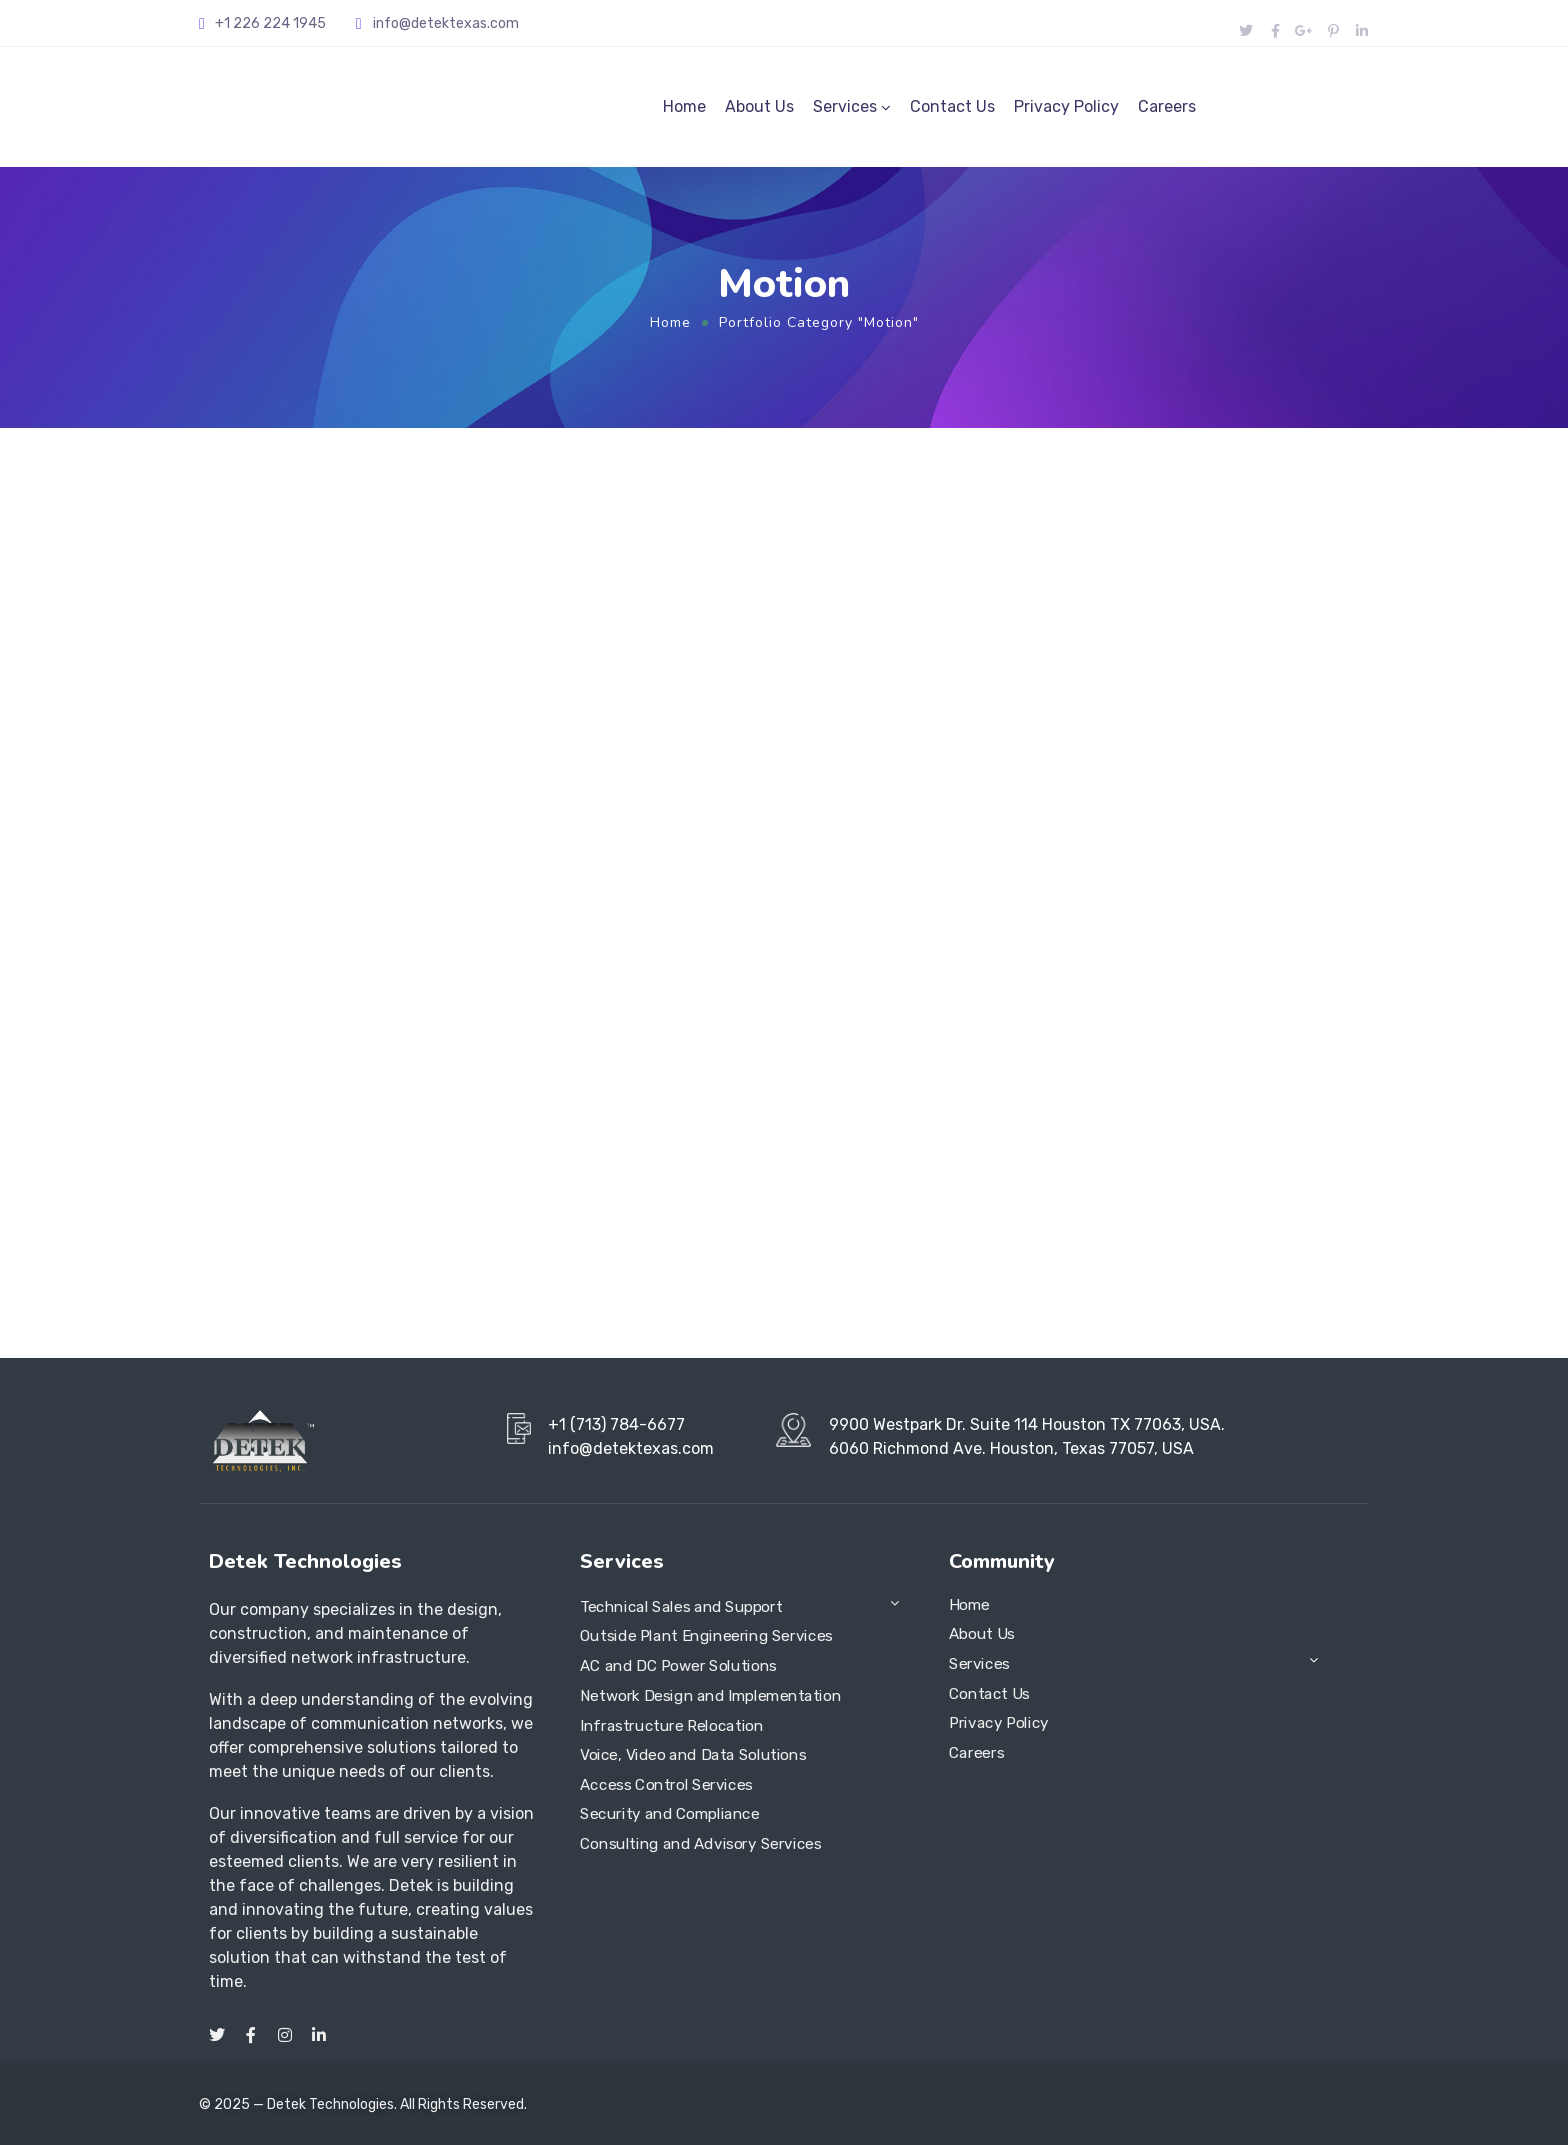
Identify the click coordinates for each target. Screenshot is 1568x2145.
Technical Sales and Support (681, 1607)
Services (845, 106)
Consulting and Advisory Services (700, 1844)
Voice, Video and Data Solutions (693, 1755)
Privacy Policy (1066, 106)
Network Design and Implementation (710, 1696)
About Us (759, 106)
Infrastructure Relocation (671, 1726)
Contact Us (952, 106)
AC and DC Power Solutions (678, 1666)
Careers (1167, 106)
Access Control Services (666, 1785)
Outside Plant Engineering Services (706, 1637)
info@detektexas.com (446, 23)
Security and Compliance (670, 1815)
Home (684, 106)
